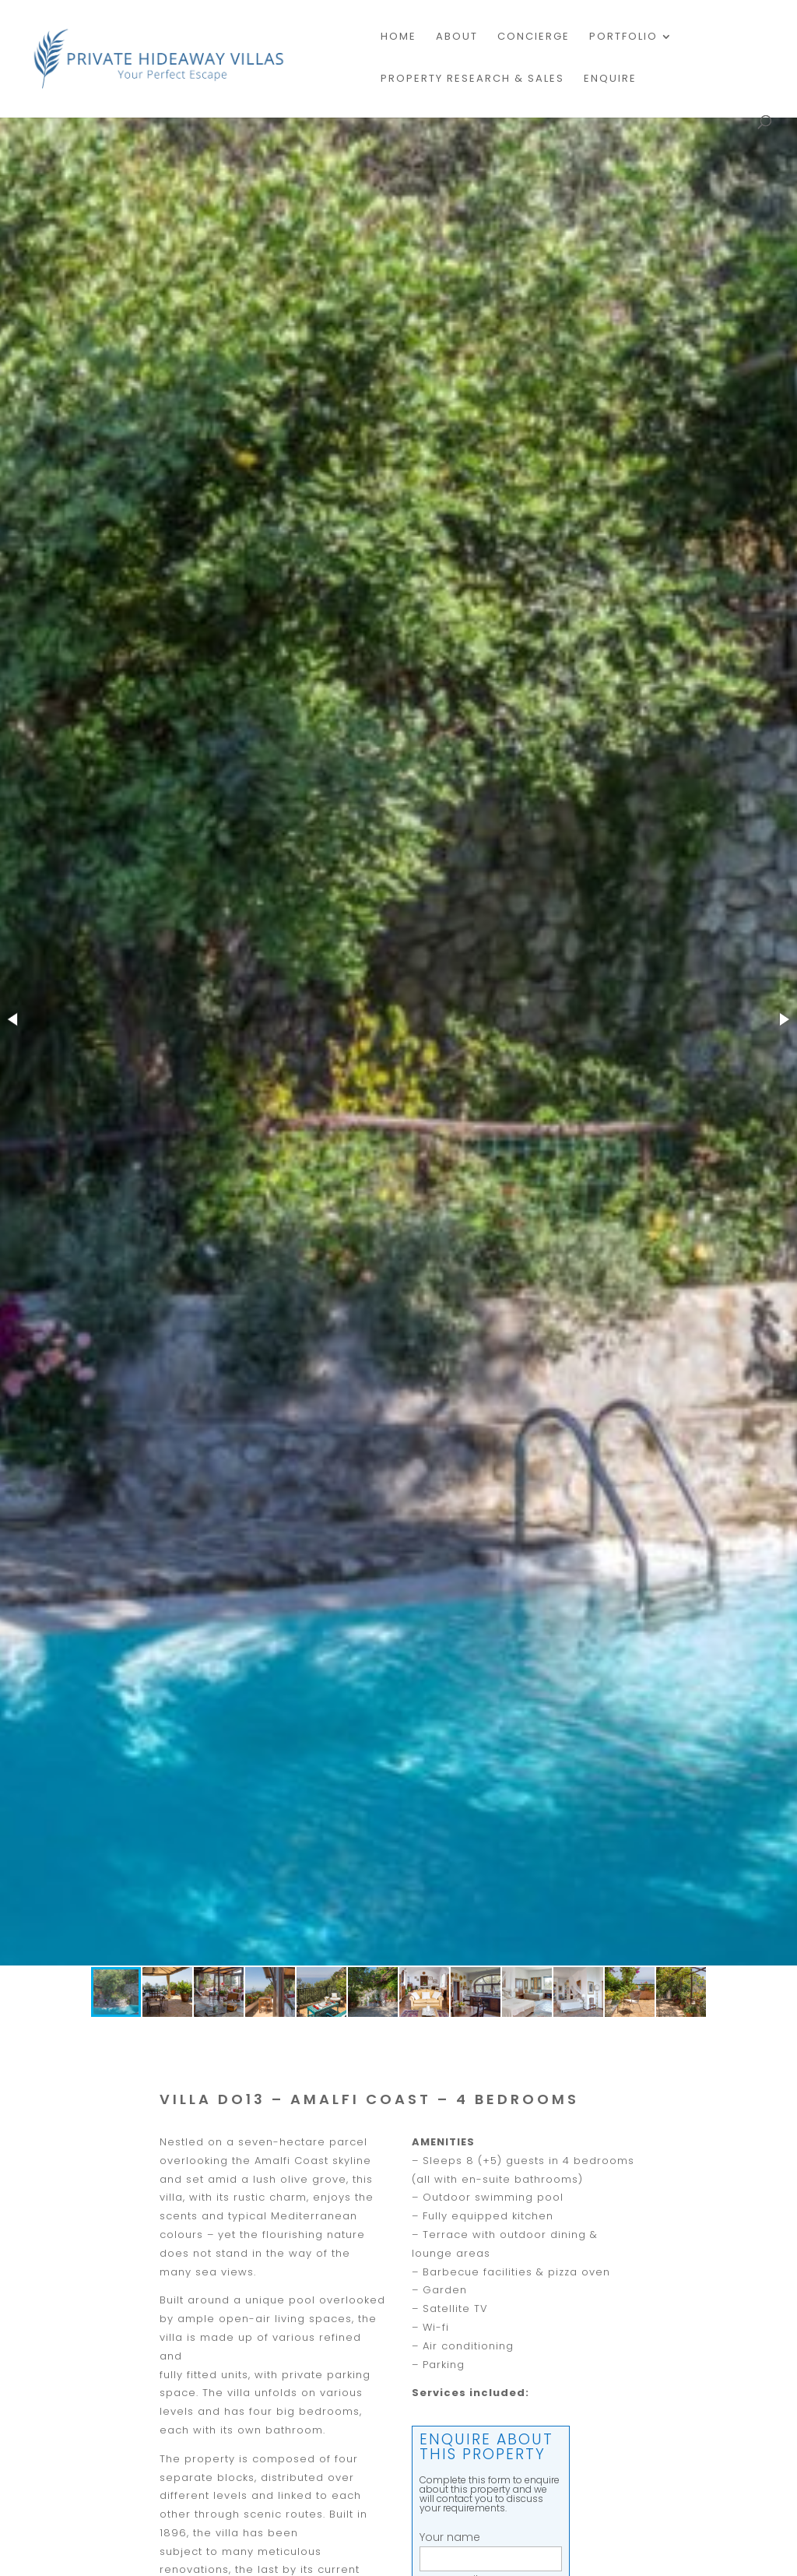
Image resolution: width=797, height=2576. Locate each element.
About (457, 37)
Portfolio (623, 37)
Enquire (610, 79)
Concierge (533, 37)
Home (398, 37)
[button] (14, 1019)
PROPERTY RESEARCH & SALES (472, 79)
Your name (491, 2547)
